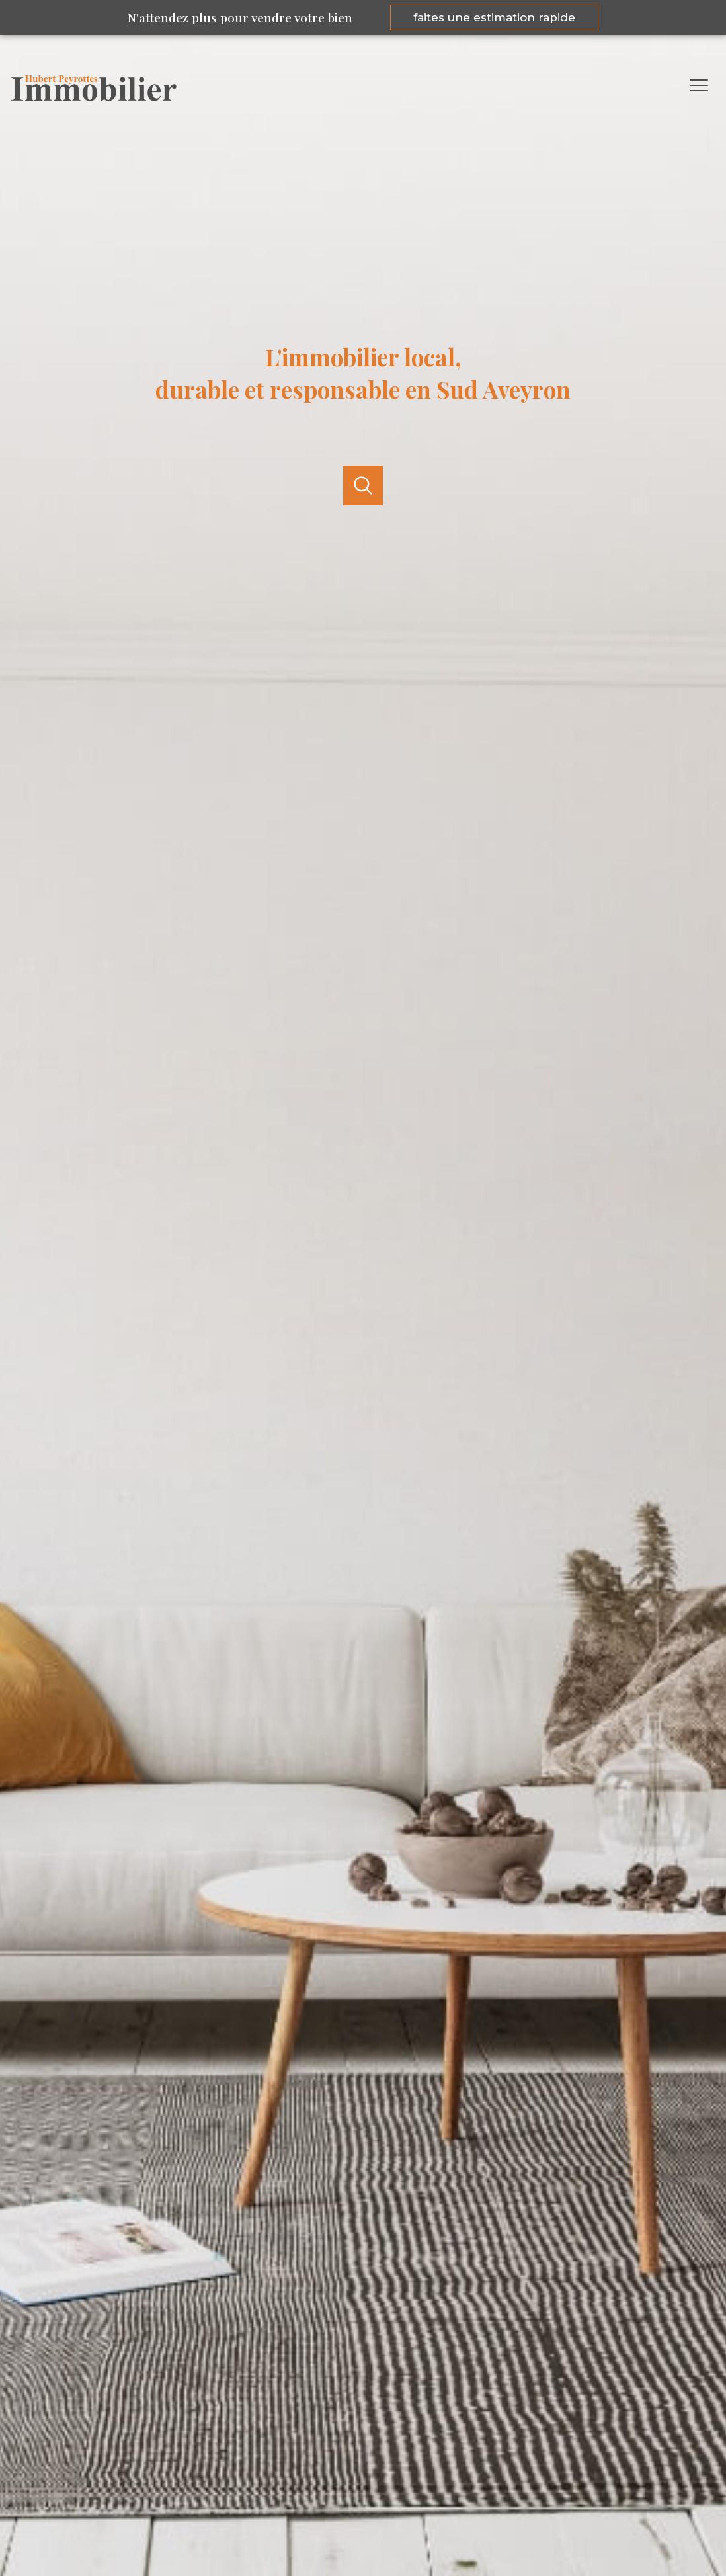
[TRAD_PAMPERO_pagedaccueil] (94, 97)
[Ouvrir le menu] (705, 85)
